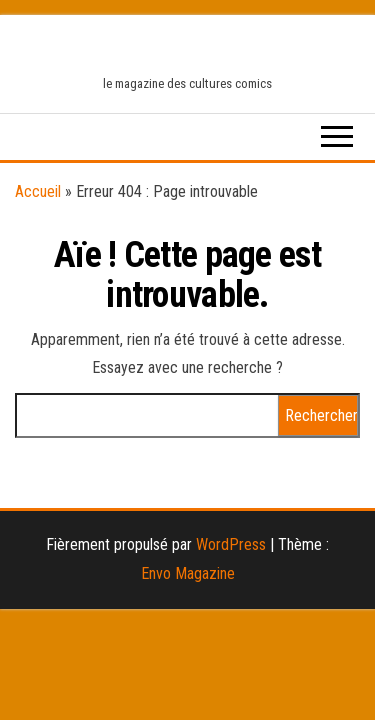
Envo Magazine (188, 573)
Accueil (38, 191)
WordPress (231, 544)
